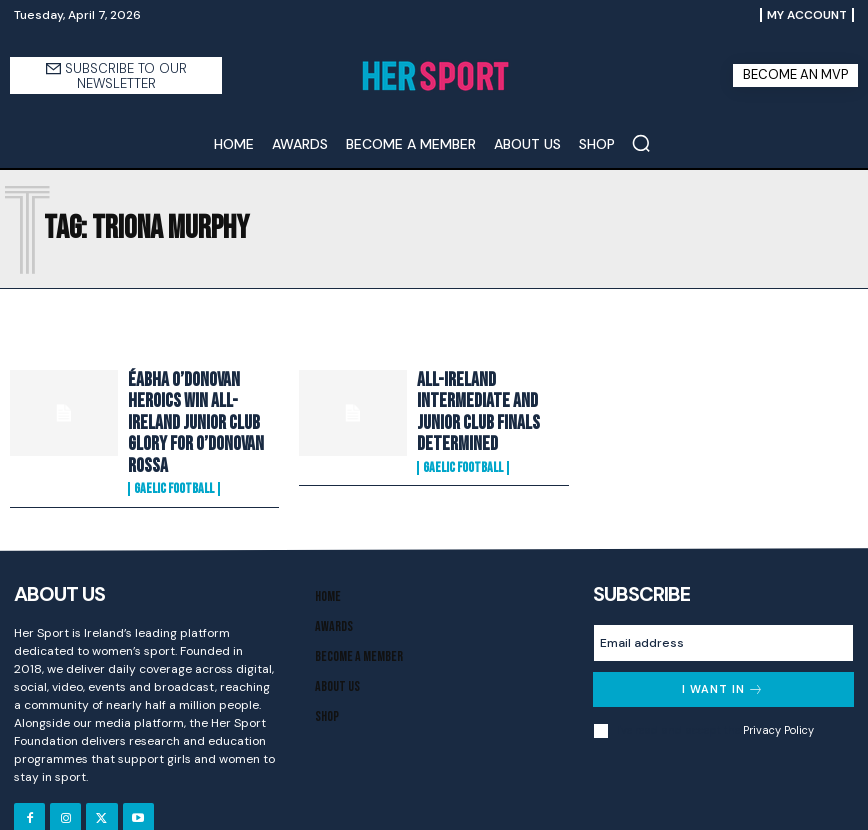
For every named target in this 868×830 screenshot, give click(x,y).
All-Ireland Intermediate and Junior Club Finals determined (489, 403)
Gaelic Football (174, 452)
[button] (641, 143)
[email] (723, 605)
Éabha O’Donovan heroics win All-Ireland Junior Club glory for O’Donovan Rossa (201, 405)
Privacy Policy (778, 692)
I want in (723, 651)
